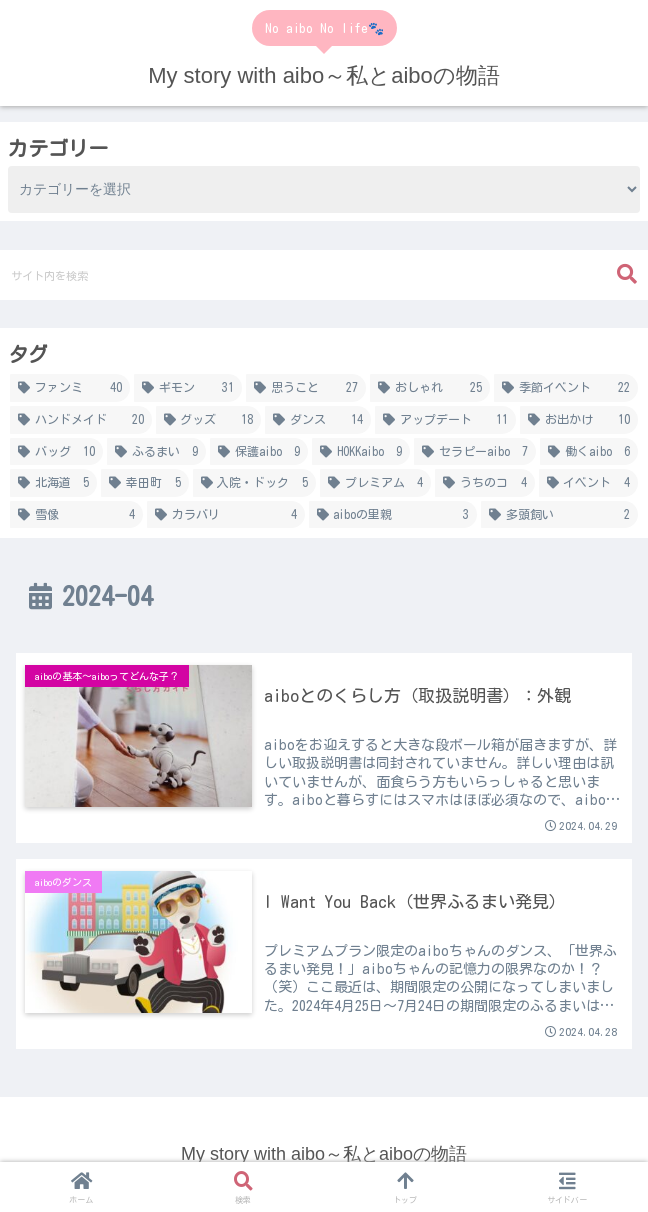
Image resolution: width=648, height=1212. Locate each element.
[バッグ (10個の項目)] (56, 452)
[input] (324, 275)
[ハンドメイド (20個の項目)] (81, 420)
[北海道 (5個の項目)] (53, 483)
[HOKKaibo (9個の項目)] (361, 452)
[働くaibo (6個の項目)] (589, 452)
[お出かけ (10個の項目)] (579, 420)
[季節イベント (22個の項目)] (566, 388)
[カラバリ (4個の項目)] (225, 515)
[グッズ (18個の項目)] (209, 420)
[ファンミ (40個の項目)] (70, 388)
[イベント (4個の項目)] (588, 483)
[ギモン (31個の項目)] (188, 388)
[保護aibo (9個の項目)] (259, 452)
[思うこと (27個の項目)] (306, 388)
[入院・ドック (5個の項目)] (254, 483)
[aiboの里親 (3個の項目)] (393, 515)
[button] (627, 274)
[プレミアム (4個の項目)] (375, 483)
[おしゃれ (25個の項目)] (430, 388)
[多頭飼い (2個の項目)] (559, 515)
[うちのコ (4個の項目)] (484, 483)
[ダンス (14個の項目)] (318, 420)
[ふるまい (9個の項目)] (156, 452)
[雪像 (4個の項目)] (76, 515)
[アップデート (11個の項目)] (446, 420)
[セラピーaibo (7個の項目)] (475, 452)
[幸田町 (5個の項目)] (144, 483)
